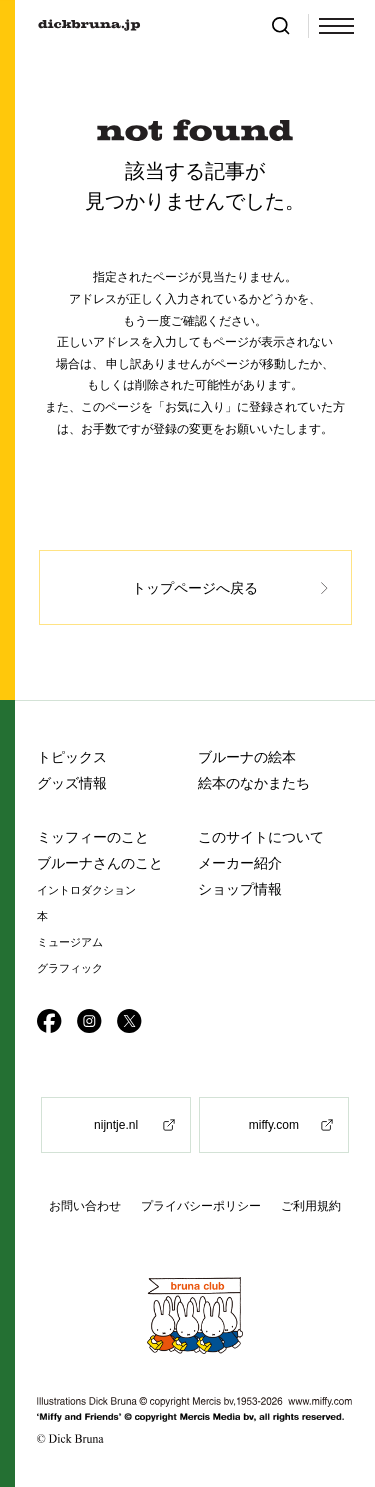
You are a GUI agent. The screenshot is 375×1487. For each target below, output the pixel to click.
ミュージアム (70, 942)
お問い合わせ (85, 1206)
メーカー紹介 (240, 863)
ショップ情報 (240, 889)
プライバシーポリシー (201, 1206)
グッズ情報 (72, 783)
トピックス (72, 757)
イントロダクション (86, 890)
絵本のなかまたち (254, 783)
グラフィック (70, 968)
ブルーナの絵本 (247, 757)
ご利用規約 (311, 1206)
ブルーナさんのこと (100, 863)
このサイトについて (261, 837)
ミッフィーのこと (93, 837)
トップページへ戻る (195, 588)
